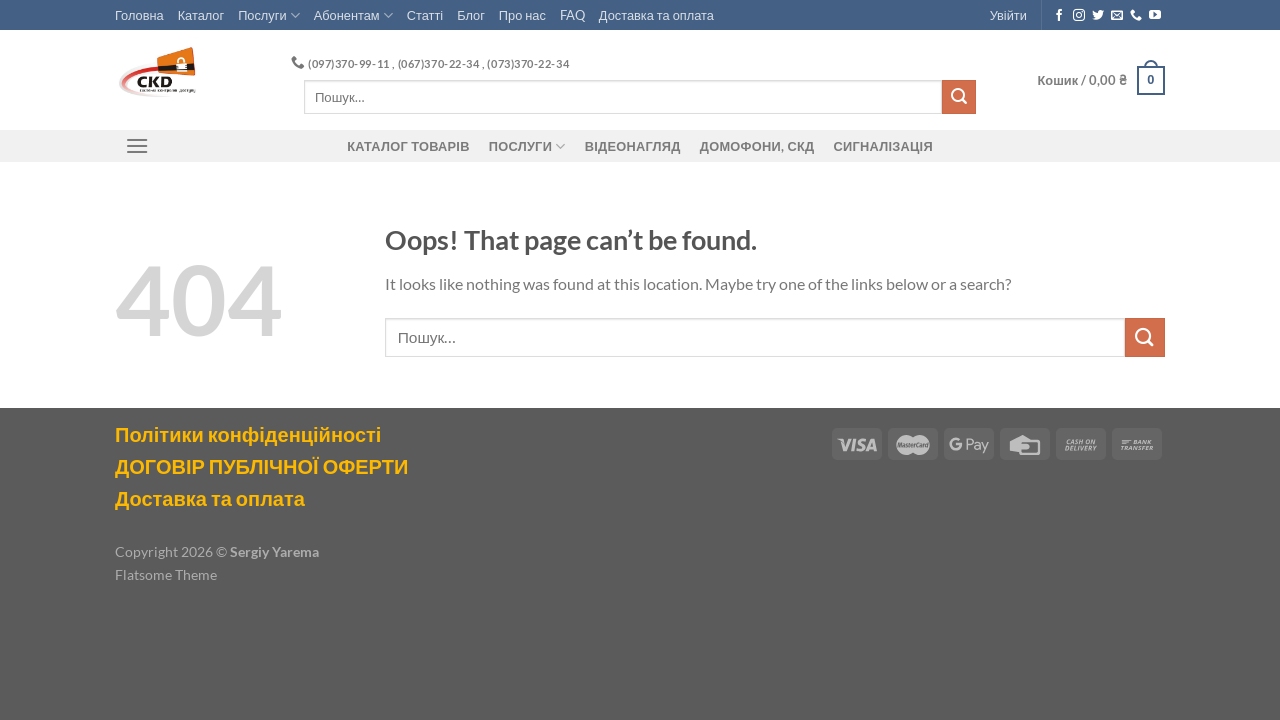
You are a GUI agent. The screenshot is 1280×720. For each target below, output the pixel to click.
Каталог (201, 15)
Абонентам (353, 15)
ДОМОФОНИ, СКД (757, 146)
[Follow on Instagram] (1079, 16)
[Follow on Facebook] (1059, 16)
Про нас (522, 15)
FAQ (572, 15)
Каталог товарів (408, 146)
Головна (139, 15)
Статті (425, 15)
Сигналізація (883, 146)
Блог (471, 15)
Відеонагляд (633, 146)
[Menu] (137, 145)
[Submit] (959, 97)
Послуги (269, 15)
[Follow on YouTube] (1155, 16)
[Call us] (1136, 16)
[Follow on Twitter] (1098, 16)
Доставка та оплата (656, 15)
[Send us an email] (1117, 16)
